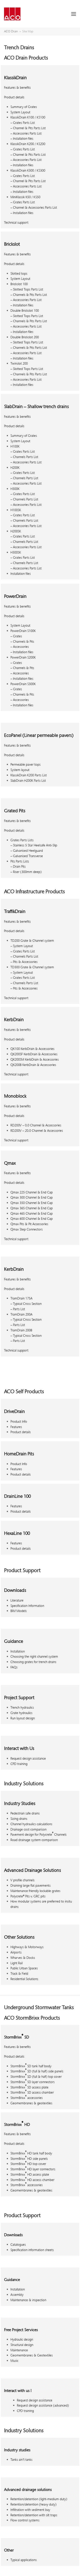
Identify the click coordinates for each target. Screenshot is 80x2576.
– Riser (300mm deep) (26, 872)
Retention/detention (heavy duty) (33, 2504)
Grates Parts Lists (21, 840)
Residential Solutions (24, 1979)
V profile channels (22, 1880)
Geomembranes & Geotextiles (31, 2355)
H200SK (15, 531)
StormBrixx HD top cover (28, 2163)
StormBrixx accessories (26, 2097)
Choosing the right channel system (34, 1656)
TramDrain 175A (21, 1298)
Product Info (18, 1421)
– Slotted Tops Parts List (26, 289)
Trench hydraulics (22, 1707)
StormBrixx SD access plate (29, 2087)
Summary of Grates (23, 107)
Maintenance (19, 2350)
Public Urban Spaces (24, 1968)
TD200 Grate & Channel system (32, 940)
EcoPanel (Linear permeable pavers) (38, 735)
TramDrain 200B (21, 1330)
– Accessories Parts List (26, 300)
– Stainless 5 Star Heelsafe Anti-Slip (33, 845)
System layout (19, 770)
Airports (16, 1952)
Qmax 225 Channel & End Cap (31, 1192)
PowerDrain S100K (23, 631)
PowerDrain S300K (23, 684)
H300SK (15, 552)
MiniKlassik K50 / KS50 (25, 197)
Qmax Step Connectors (26, 1229)
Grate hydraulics (21, 1713)
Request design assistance (28, 1758)
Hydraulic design (21, 2339)
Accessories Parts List (27, 133)
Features (16, 1427)
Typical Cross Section (27, 1304)
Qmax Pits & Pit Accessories (29, 1224)
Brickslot (12, 244)
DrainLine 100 (17, 1496)
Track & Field (19, 1973)
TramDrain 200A (21, 1314)
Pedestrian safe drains (25, 1813)
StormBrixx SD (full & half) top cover (36, 2076)
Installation (17, 1651)
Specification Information (27, 1606)
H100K (14, 446)
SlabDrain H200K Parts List (28, 780)
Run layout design (22, 1718)
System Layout (20, 112)
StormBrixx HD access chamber (32, 2179)
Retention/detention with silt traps (33, 2515)
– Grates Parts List (22, 451)
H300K (14, 489)
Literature (16, 1600)
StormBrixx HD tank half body (31, 2152)
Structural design (21, 2345)
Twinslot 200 (19, 363)
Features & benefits (17, 87)
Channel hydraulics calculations (31, 1824)
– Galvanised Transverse (26, 856)
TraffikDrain (14, 912)
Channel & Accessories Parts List (35, 207)
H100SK (15, 510)
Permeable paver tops (25, 764)
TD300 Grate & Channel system (32, 967)
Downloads (15, 1590)
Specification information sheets (32, 2250)
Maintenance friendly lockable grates (35, 1891)
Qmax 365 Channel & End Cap (31, 1208)
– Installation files (21, 305)
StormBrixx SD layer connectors (32, 2081)
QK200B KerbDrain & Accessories (33, 1065)
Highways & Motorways (27, 1947)
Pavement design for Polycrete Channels (38, 1834)
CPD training (19, 1764)
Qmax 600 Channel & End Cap (31, 1219)
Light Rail (16, 1963)
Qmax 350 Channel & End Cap (31, 1203)
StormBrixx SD (16, 2036)
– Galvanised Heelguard (26, 851)
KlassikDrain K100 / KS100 (27, 117)
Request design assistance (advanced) (43, 2405)
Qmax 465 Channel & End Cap (31, 1213)
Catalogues (18, 2244)
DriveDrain (14, 1411)
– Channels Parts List (24, 457)
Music (14, 2361)
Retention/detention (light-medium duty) (38, 2499)
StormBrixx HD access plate (29, 2174)
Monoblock (15, 1096)
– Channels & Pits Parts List (28, 295)
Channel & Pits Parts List (29, 128)
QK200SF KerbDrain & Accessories (33, 1054)
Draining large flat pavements (30, 1885)
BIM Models (18, 1611)
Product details (14, 97)
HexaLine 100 (17, 1533)
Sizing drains (18, 1819)
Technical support (16, 222)
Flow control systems (24, 2520)
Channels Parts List (25, 956)
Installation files (23, 138)
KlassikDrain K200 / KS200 (27, 144)
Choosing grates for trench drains (33, 1662)
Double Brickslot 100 (24, 310)
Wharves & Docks (22, 1958)
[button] (73, 14)
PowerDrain (15, 596)
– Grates (16, 636)
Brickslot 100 (19, 284)
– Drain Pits (18, 866)
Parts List (19, 1309)
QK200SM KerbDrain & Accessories (34, 1059)
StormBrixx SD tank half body (30, 2065)
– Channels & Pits (22, 641)
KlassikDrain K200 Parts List (28, 775)
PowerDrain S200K (23, 657)
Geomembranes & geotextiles (31, 2103)
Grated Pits (14, 811)
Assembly (16, 2295)
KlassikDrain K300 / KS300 (27, 170)
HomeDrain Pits (19, 1454)
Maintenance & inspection (28, 2300)
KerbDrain (14, 1020)
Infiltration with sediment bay (30, 2510)
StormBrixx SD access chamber (32, 2092)
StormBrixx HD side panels (29, 2158)
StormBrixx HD (17, 2123)
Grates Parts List (24, 123)
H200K (14, 468)
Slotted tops (18, 273)
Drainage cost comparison (28, 1829)
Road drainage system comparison (34, 1840)
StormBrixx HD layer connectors (32, 2168)
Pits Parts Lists (19, 861)
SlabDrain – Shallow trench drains (36, 407)
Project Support (19, 1698)
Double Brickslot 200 (24, 337)
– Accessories (19, 647)
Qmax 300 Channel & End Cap (31, 1197)
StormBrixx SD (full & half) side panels (36, 2070)
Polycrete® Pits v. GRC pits (27, 1896)
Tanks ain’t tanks (21, 2460)
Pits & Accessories (25, 962)
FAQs (13, 1667)
